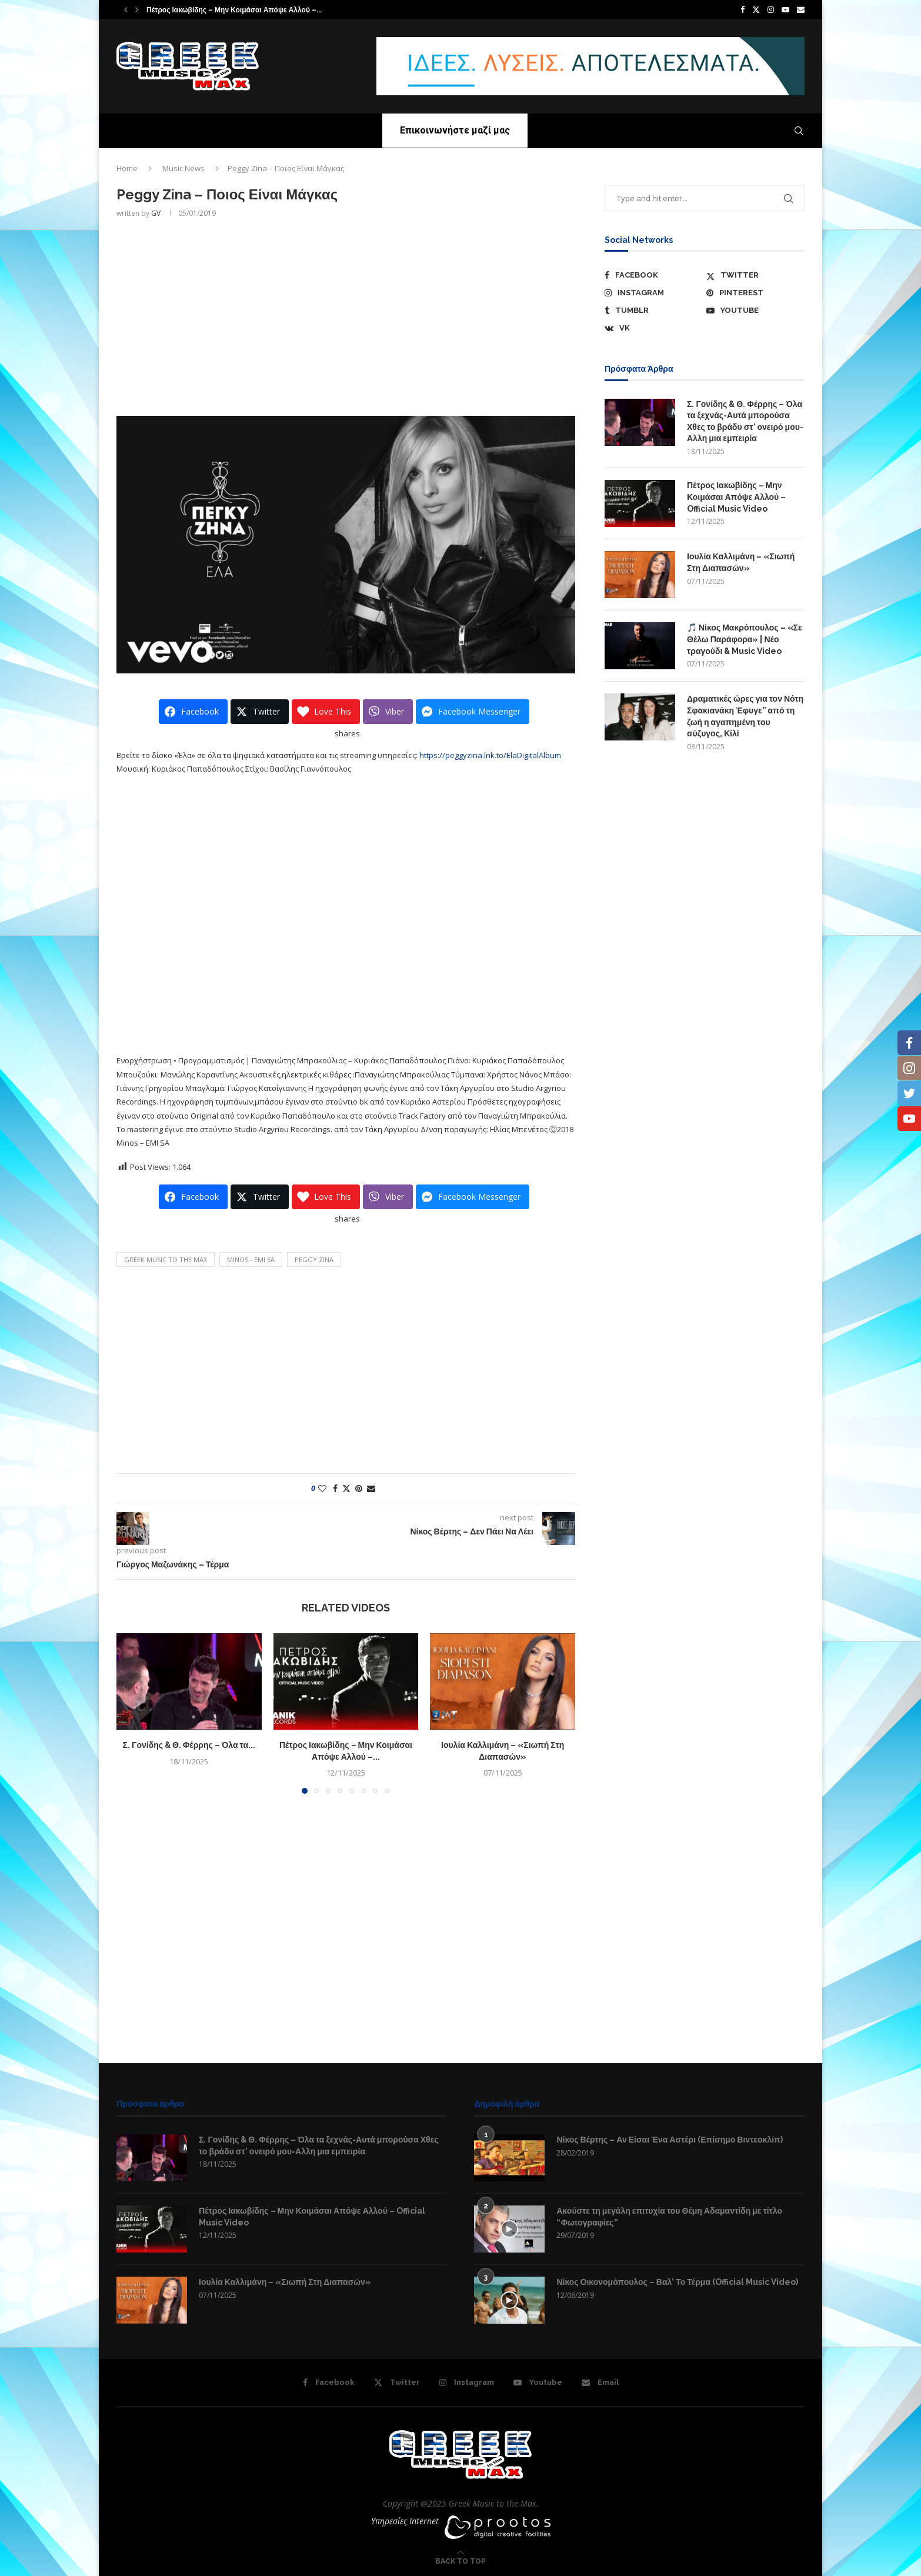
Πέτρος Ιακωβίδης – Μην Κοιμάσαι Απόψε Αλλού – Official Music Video (736, 497)
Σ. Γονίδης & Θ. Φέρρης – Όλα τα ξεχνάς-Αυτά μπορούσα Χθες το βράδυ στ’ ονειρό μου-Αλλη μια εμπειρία (745, 421)
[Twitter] (756, 9)
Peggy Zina (314, 1259)
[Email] (801, 9)
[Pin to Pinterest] (358, 1488)
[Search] (799, 131)
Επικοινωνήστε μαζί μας (455, 130)
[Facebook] (742, 9)
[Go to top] (460, 2560)
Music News (183, 168)
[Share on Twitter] (346, 1488)
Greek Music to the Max (165, 1259)
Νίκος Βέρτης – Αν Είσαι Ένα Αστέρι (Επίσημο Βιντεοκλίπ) (669, 2139)
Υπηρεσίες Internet (405, 2521)
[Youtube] (785, 9)
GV (156, 213)
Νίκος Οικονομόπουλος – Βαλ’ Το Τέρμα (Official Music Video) (677, 2282)
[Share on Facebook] (335, 1488)
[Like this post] (322, 1488)
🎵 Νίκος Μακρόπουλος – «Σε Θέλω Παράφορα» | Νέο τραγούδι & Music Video (744, 639)
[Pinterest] (755, 293)
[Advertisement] (345, 315)
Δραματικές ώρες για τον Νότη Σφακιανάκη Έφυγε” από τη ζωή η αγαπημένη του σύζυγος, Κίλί (745, 716)
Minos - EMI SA (251, 1259)
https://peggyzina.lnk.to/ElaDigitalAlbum (490, 755)
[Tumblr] (654, 310)
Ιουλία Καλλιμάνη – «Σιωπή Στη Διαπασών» (741, 562)
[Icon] (509, 2229)
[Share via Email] (371, 1488)
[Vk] (654, 328)
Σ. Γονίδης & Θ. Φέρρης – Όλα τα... (189, 1745)
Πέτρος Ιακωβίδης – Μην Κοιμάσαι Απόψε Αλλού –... (234, 10)
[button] (126, 9)
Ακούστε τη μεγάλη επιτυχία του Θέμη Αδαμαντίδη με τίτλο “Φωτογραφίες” (669, 2216)
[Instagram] (771, 9)
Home (127, 168)
